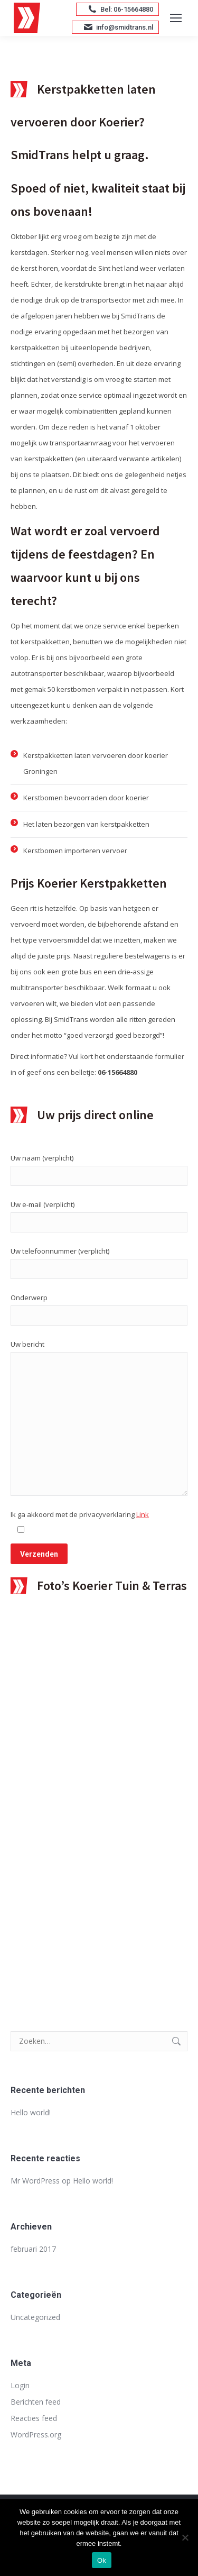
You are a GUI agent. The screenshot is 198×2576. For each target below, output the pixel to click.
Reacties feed (34, 2418)
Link (142, 1514)
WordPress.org (36, 2434)
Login (20, 2385)
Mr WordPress (35, 2181)
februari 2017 (33, 2249)
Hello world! (31, 2112)
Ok (101, 2560)
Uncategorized (35, 2317)
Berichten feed (36, 2402)
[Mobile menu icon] (175, 18)
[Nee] (185, 2537)
